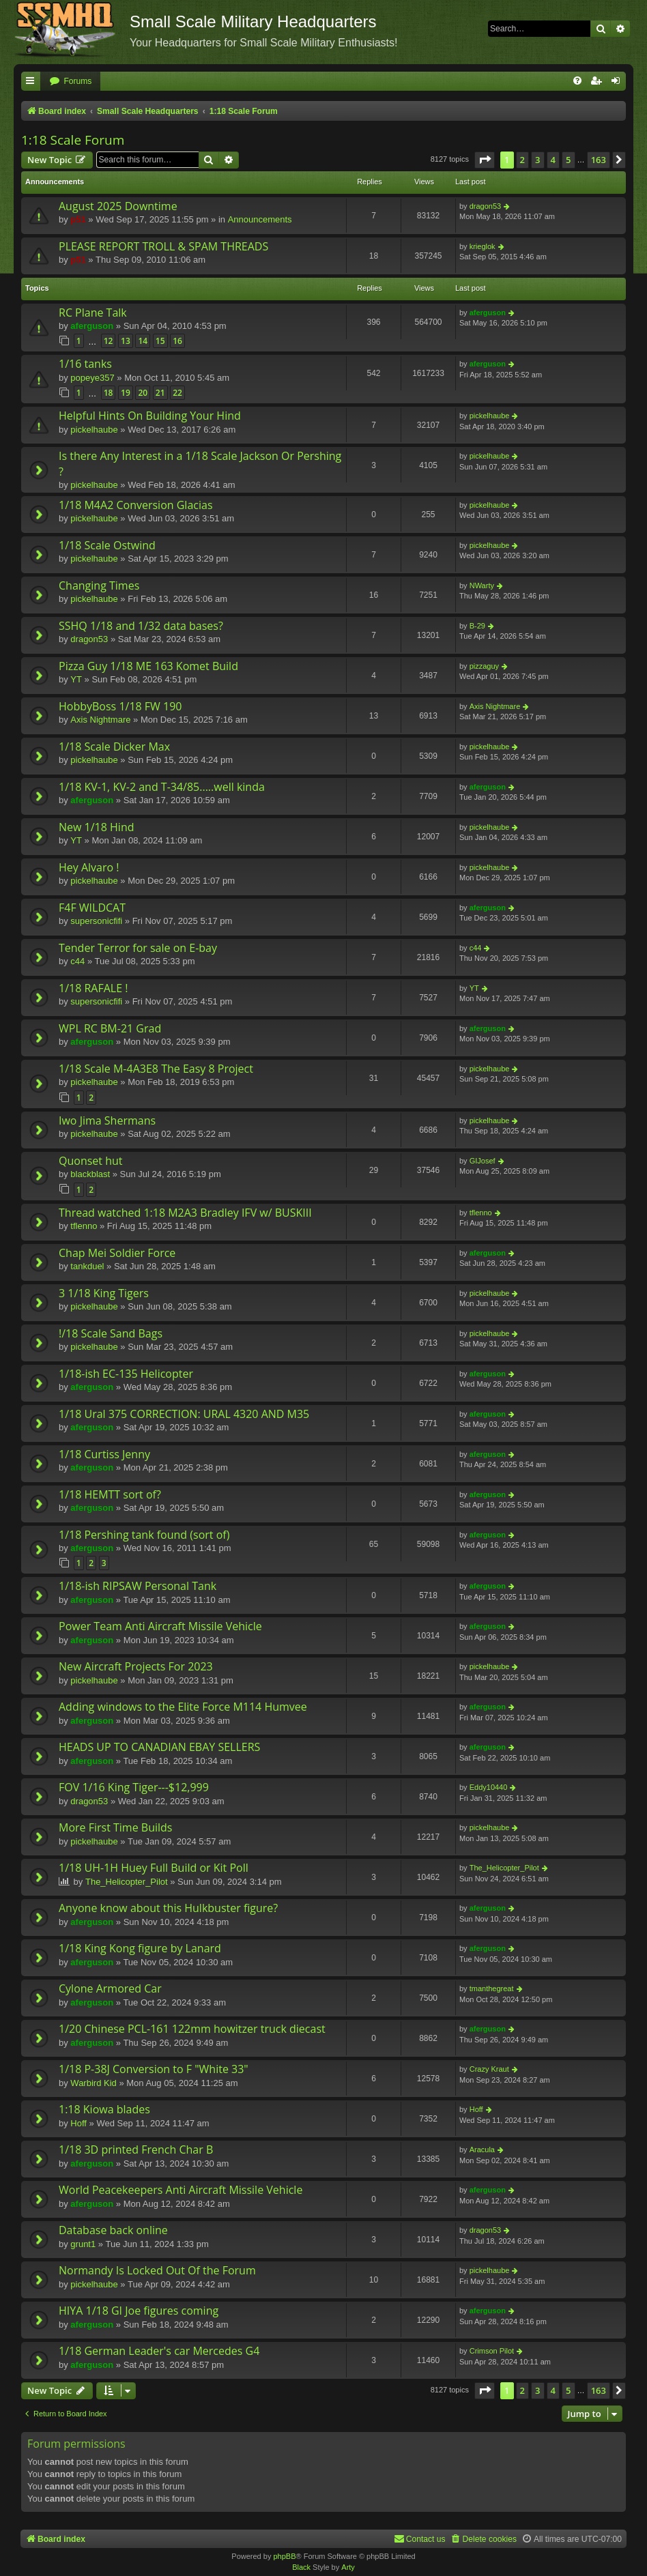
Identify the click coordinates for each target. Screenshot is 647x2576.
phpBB (284, 2556)
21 (160, 393)
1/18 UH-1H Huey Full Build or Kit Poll (153, 1867)
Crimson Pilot (492, 2351)
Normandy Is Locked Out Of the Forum (157, 2270)
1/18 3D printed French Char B (136, 2149)
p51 (77, 219)
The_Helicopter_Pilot (126, 1882)
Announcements (260, 219)
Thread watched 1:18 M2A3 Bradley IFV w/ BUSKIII (185, 1212)
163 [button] (598, 160)
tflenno (83, 1226)
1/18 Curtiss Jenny (104, 1454)
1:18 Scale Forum (72, 140)
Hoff (78, 2123)
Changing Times (99, 585)
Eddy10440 (489, 1787)
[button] (484, 159)
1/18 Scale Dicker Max (114, 746)
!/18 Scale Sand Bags (110, 1333)
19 (125, 393)
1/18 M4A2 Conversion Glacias (136, 504)
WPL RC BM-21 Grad (110, 1028)
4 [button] (553, 160)
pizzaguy (484, 666)
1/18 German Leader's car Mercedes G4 (159, 2350)
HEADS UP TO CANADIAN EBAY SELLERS (159, 1746)
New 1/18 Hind (96, 827)
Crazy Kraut (489, 2069)
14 (142, 341)
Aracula (482, 2149)
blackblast (90, 1174)
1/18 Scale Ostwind (107, 545)
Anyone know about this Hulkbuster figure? (168, 1907)
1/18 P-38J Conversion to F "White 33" (153, 2068)
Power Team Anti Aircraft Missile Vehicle (160, 1626)
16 (177, 341)
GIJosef (482, 1161)
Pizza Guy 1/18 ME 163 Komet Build (148, 666)
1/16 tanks (85, 363)
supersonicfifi (96, 921)
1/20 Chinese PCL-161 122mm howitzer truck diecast (192, 2028)
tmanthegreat (492, 1988)
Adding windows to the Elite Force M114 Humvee (183, 1706)
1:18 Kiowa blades (104, 2109)
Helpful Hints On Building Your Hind (150, 415)
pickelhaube (93, 429)
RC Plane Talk (93, 312)
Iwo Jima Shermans (107, 1120)
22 (177, 393)
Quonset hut (91, 1160)
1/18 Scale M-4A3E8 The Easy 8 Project (156, 1068)
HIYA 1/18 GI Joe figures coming (138, 2310)
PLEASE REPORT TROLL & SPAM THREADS (163, 246)
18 (108, 393)
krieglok (482, 246)
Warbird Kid (93, 2083)
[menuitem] (70, 81)
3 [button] (537, 160)
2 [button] (522, 160)
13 (125, 341)
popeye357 (92, 378)
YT (76, 679)
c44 (77, 961)
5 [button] (568, 160)
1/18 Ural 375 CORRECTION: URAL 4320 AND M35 (184, 1413)
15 (160, 341)
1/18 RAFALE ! (93, 988)
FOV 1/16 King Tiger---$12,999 (134, 1787)
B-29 (477, 626)
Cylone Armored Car (110, 1988)
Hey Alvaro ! (89, 867)
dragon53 (486, 206)
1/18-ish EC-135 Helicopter (126, 1373)
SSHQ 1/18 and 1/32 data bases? (141, 625)
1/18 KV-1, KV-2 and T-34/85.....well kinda (162, 786)
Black (301, 2567)
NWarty (482, 585)
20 (142, 393)
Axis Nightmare (100, 719)
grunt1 (83, 2244)
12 (108, 341)
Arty (348, 2567)
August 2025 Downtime (118, 206)
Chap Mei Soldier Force (117, 1252)
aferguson (91, 326)
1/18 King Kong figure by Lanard (140, 1948)
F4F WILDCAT (92, 907)
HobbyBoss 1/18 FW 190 (120, 706)
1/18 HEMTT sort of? (110, 1494)
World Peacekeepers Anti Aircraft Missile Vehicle (180, 2189)
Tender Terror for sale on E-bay (138, 947)
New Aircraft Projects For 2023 (136, 1666)
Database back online (113, 2230)
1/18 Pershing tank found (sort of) (144, 1534)
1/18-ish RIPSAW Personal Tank (137, 1585)
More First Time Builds (115, 1827)
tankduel (87, 1266)
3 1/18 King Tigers (104, 1293)
